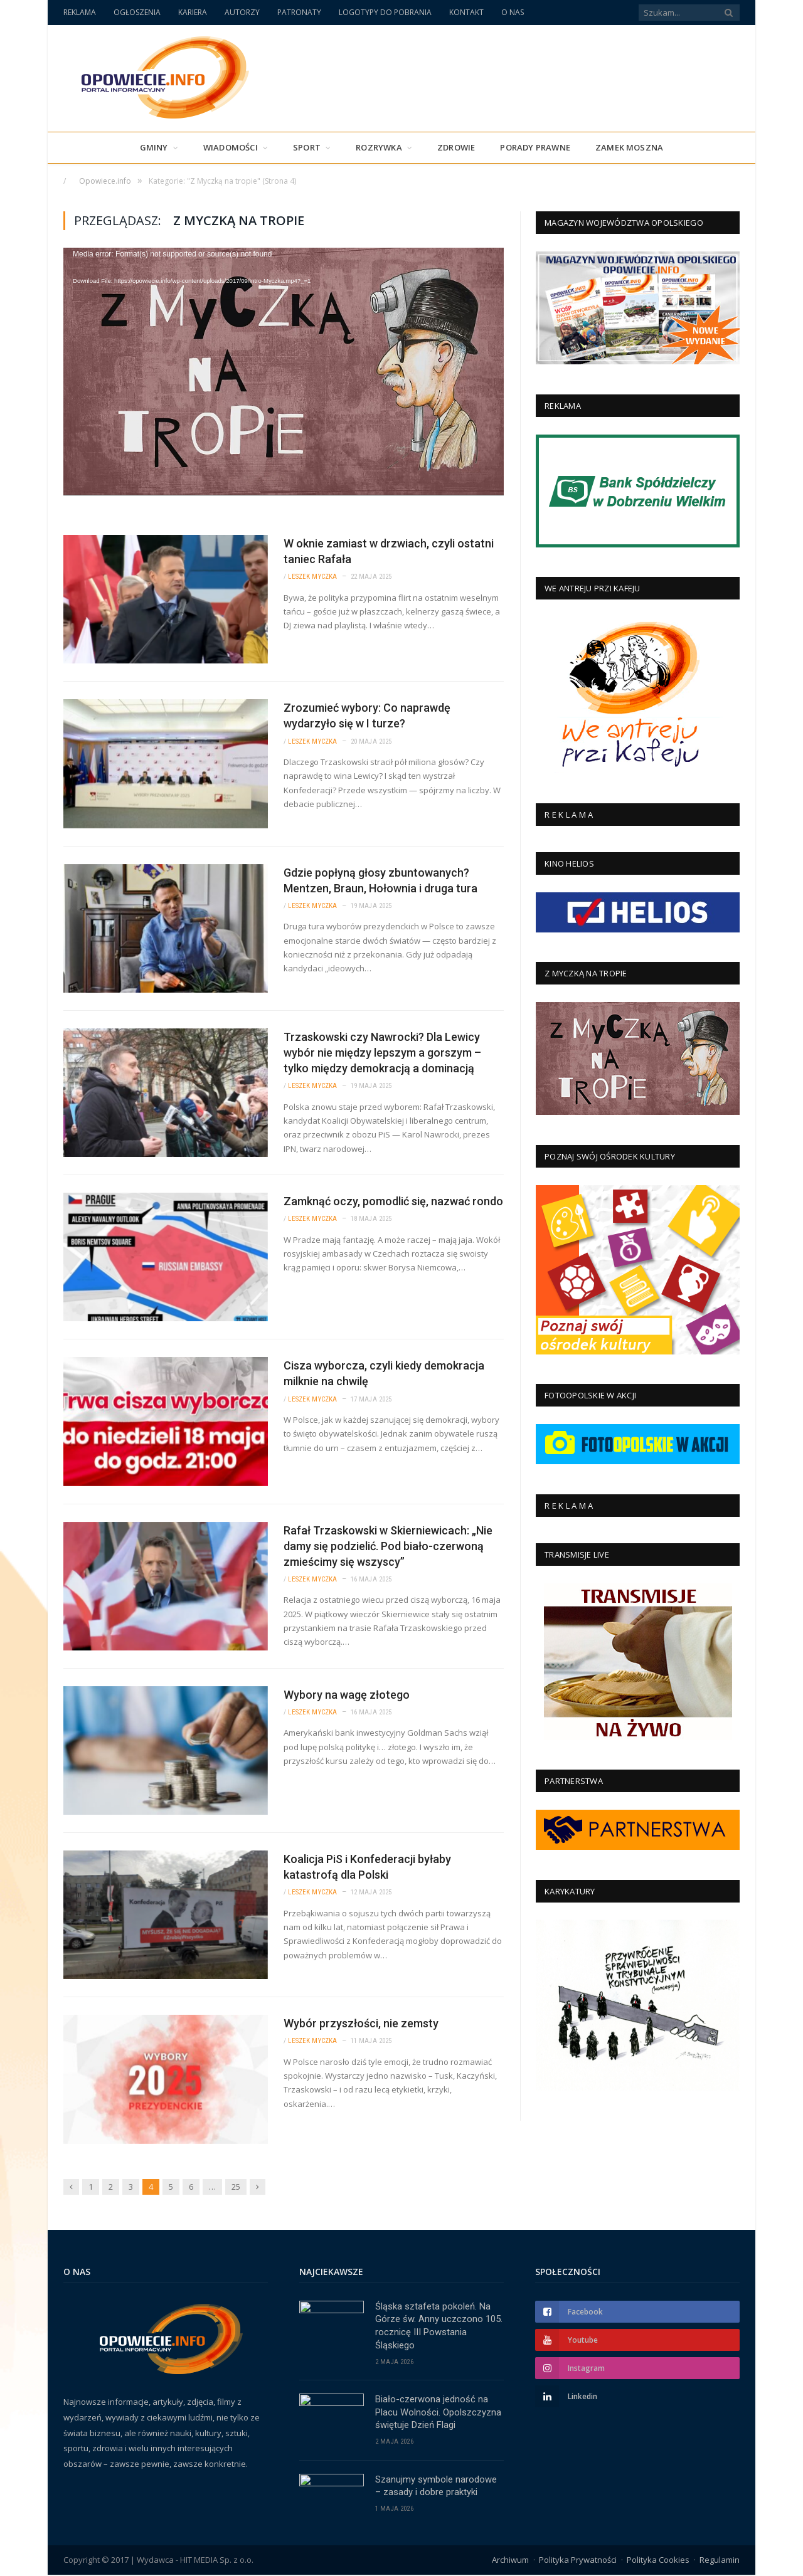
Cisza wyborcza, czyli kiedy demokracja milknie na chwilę (384, 1373)
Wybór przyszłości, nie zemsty (361, 2023)
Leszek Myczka (312, 577)
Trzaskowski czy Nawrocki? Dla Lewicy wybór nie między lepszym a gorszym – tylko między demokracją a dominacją (382, 1052)
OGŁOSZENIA (137, 12)
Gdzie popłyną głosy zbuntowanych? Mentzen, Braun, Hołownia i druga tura (380, 880)
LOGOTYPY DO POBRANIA (385, 12)
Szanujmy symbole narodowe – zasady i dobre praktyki (436, 2486)
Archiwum (510, 2560)
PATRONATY (299, 12)
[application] (283, 371)
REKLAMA (79, 12)
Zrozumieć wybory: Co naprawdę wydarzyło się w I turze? (367, 715)
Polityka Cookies (658, 2560)
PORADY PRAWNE (535, 147)
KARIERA (192, 12)
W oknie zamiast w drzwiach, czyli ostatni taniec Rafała (389, 551)
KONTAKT (466, 12)
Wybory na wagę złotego (347, 1694)
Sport (307, 147)
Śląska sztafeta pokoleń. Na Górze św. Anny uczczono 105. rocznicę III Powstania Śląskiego (439, 2326)
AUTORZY (242, 12)
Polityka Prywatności (578, 2560)
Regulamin (719, 2560)
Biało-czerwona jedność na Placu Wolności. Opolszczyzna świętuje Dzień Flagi (438, 2413)
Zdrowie (456, 147)
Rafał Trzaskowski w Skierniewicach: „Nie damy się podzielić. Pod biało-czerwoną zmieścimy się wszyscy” (388, 1546)
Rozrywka (379, 147)
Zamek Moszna (629, 147)
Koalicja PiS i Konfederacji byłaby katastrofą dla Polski (367, 1866)
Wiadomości (230, 147)
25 (235, 2186)
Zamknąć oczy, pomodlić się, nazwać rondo (393, 1201)
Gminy (154, 147)
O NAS (512, 12)
